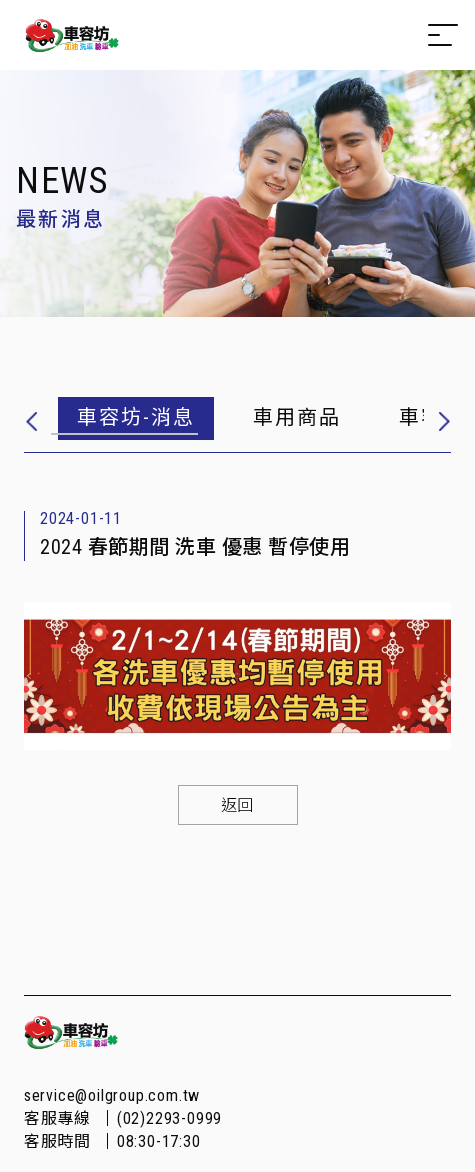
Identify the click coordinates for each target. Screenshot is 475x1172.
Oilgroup (71, 35)
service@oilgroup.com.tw (112, 1095)
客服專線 (123, 1118)
